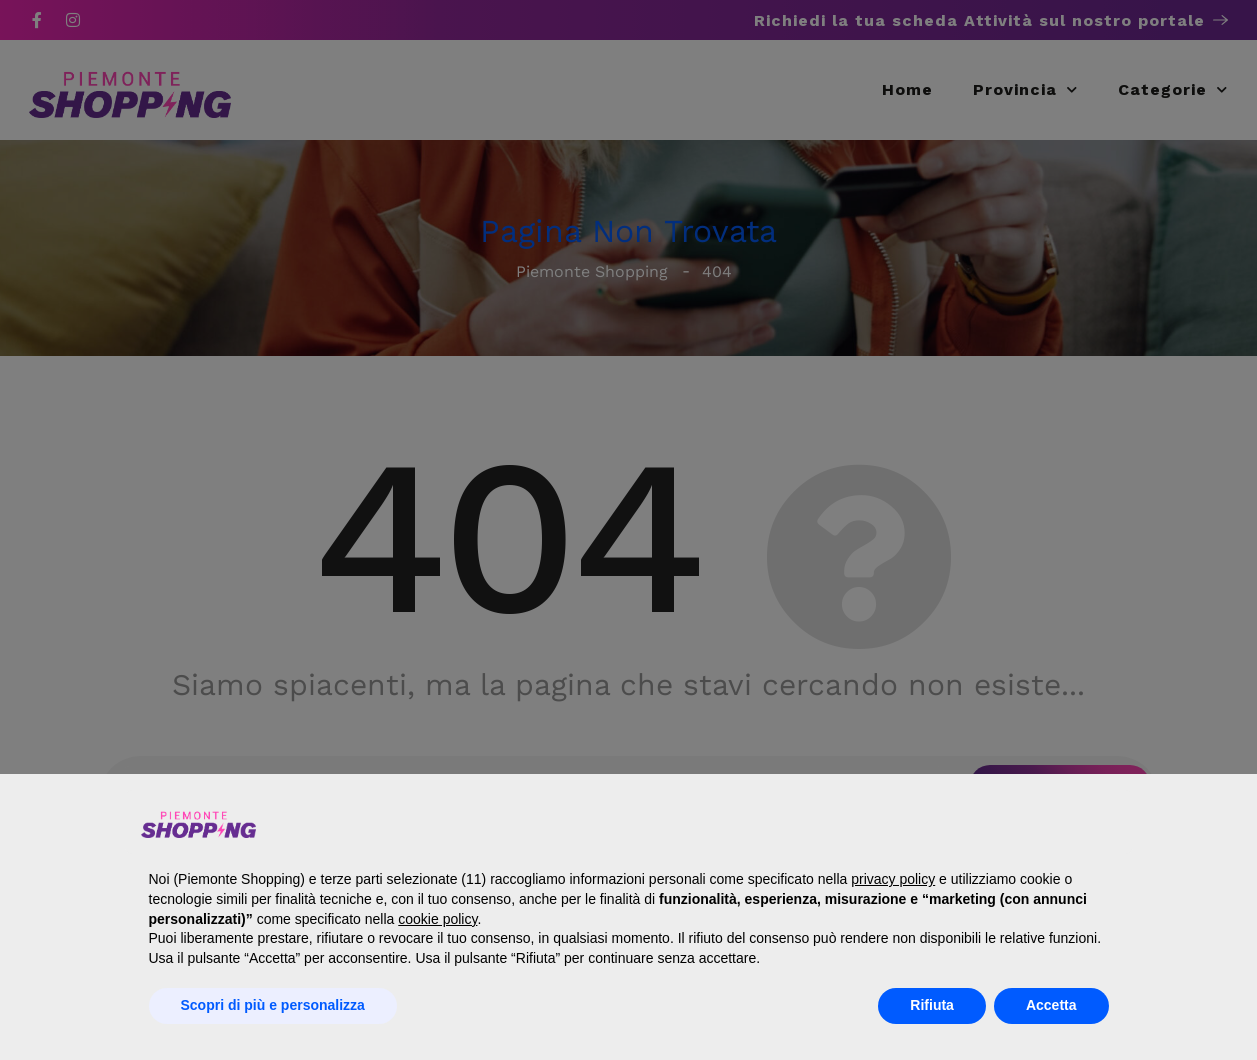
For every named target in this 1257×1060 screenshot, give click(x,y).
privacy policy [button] (893, 879)
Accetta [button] (1051, 1005)
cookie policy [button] (437, 919)
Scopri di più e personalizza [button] (273, 1005)
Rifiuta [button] (932, 1005)
